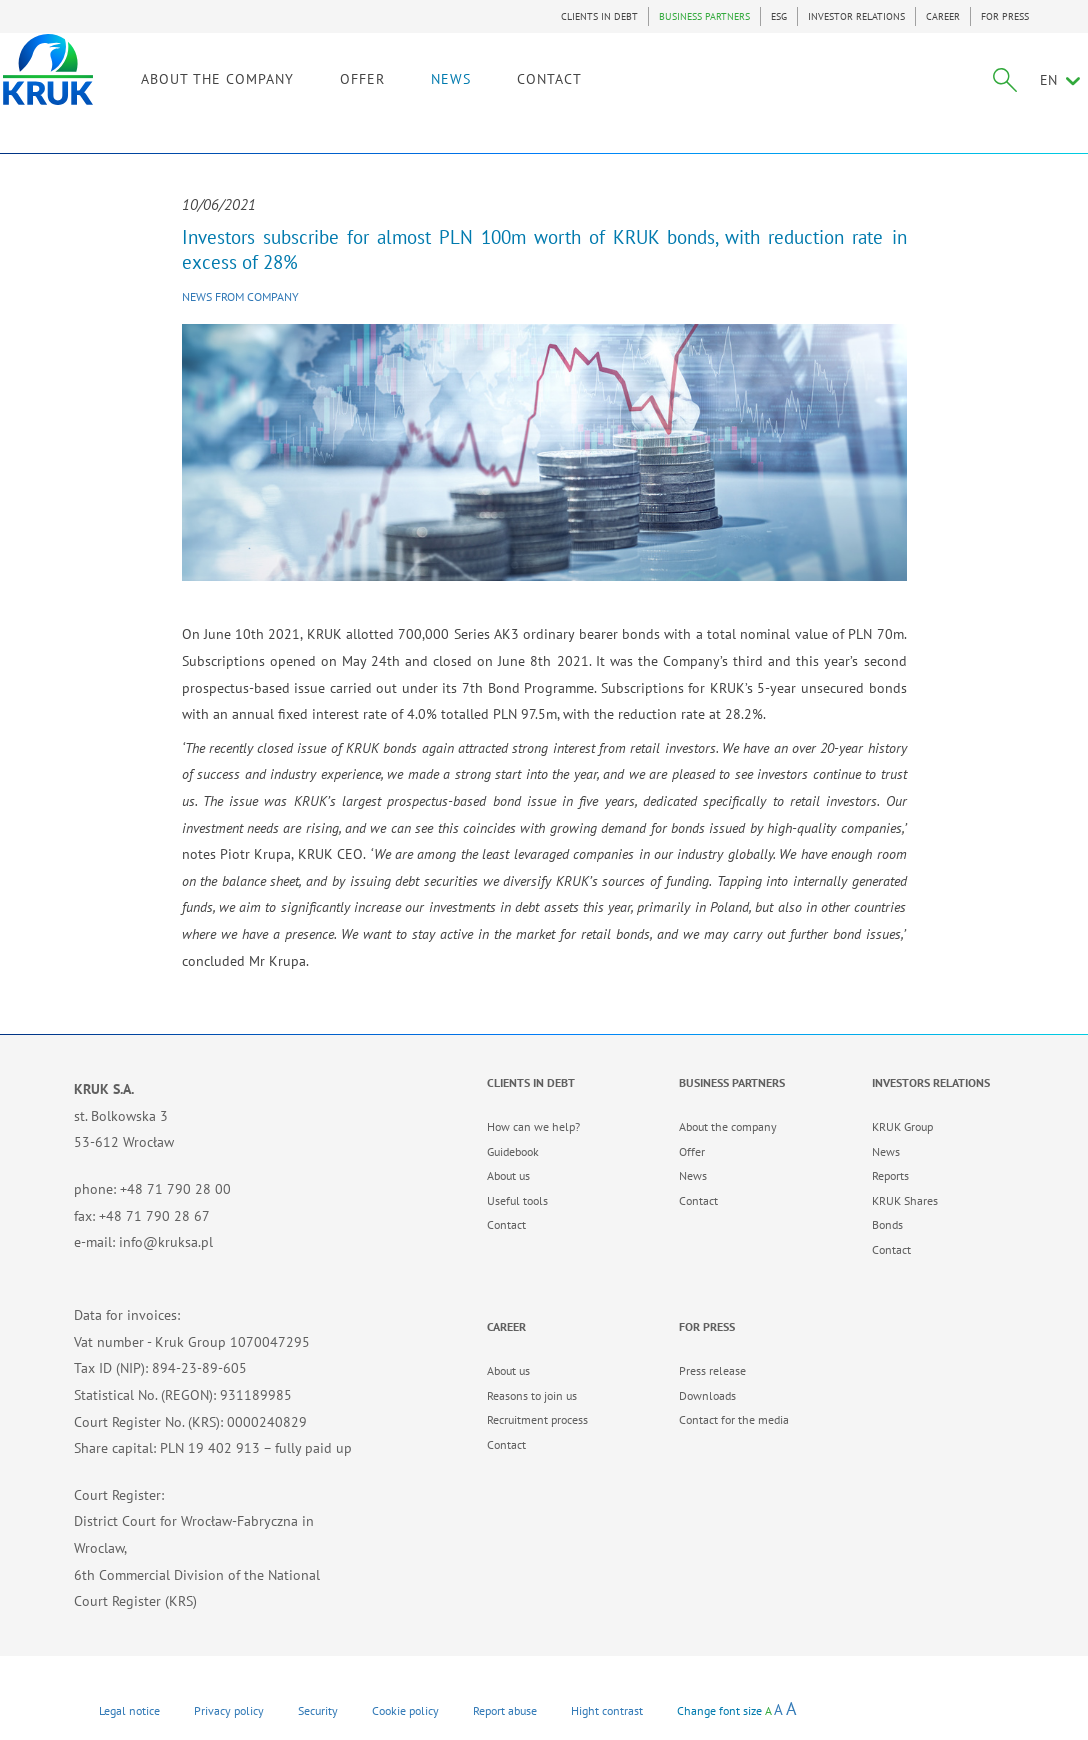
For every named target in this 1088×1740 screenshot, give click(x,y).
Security (318, 1710)
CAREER (943, 16)
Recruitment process (537, 1419)
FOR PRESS (1005, 16)
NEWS (522, 98)
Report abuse (505, 1710)
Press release (712, 1370)
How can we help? (533, 1126)
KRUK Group (902, 1126)
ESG (779, 16)
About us (508, 1175)
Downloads (707, 1395)
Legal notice (129, 1710)
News (693, 1175)
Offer (692, 1151)
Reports (890, 1175)
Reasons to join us (532, 1395)
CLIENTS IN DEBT (599, 16)
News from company (240, 296)
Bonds (887, 1224)
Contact (506, 1224)
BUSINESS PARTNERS (704, 16)
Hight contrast (607, 1710)
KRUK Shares (905, 1200)
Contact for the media (734, 1419)
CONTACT (620, 98)
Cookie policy (405, 1710)
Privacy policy (229, 1710)
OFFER (433, 98)
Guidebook (513, 1151)
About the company (728, 1126)
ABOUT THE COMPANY (288, 98)
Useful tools (517, 1200)
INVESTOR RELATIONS (856, 16)
